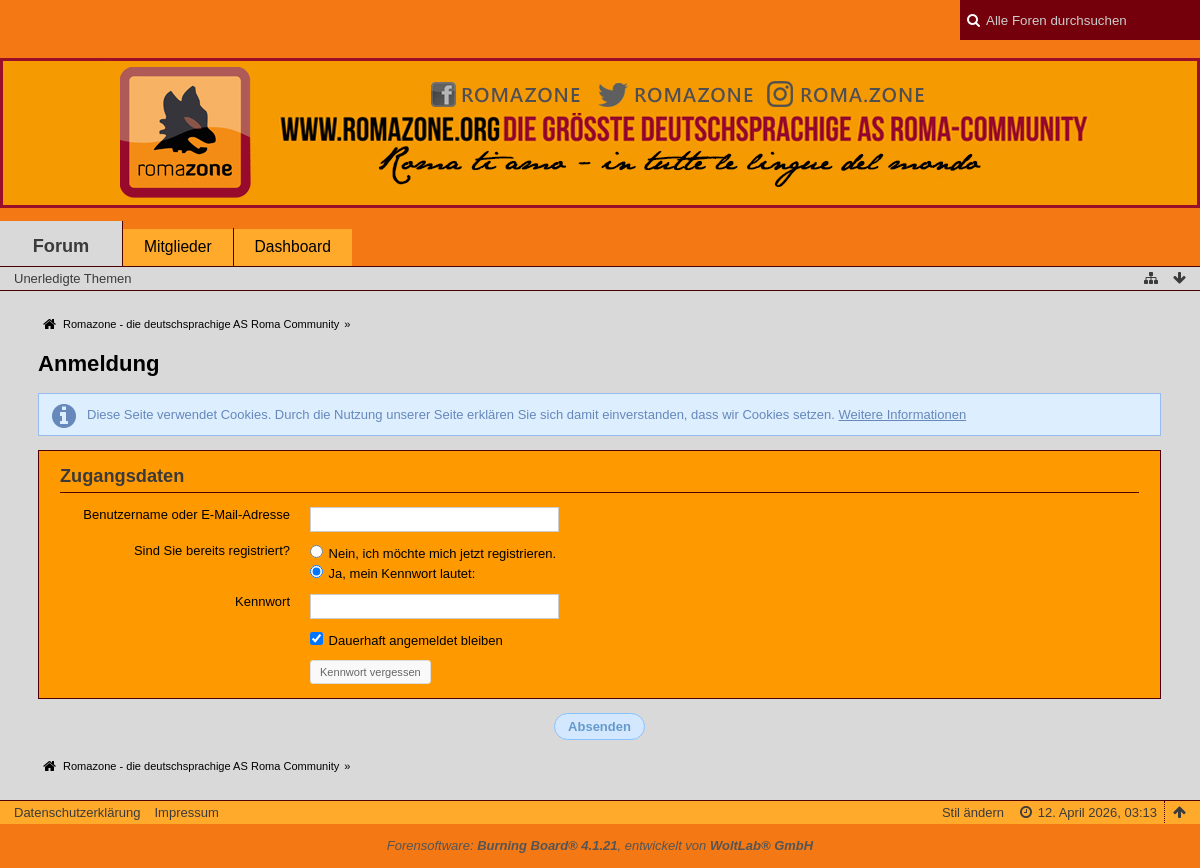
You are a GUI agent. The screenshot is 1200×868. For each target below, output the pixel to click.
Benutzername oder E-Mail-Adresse (186, 514)
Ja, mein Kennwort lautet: (392, 573)
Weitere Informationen (902, 414)
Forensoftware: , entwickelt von (600, 845)
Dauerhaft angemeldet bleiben (406, 640)
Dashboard (293, 246)
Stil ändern (973, 812)
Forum (61, 246)
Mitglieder (178, 246)
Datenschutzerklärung (77, 812)
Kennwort (262, 601)
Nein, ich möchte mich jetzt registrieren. (433, 553)
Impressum (186, 812)
